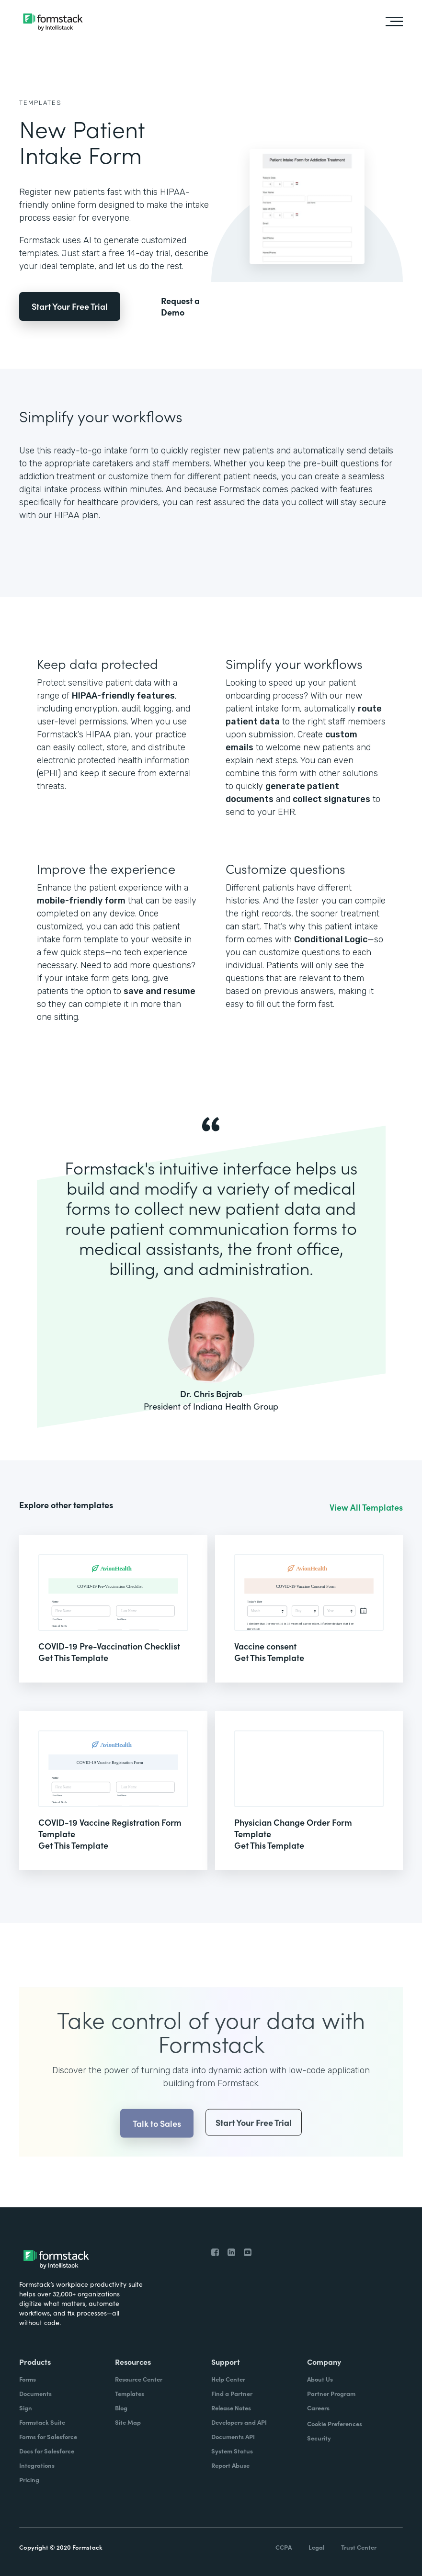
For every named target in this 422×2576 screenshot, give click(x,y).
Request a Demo (180, 306)
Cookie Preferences (334, 2423)
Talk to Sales (157, 2145)
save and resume (159, 991)
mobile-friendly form (81, 900)
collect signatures (331, 799)
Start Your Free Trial (70, 306)
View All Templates (366, 1507)
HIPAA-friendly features (123, 695)
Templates (40, 102)
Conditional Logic (330, 939)
